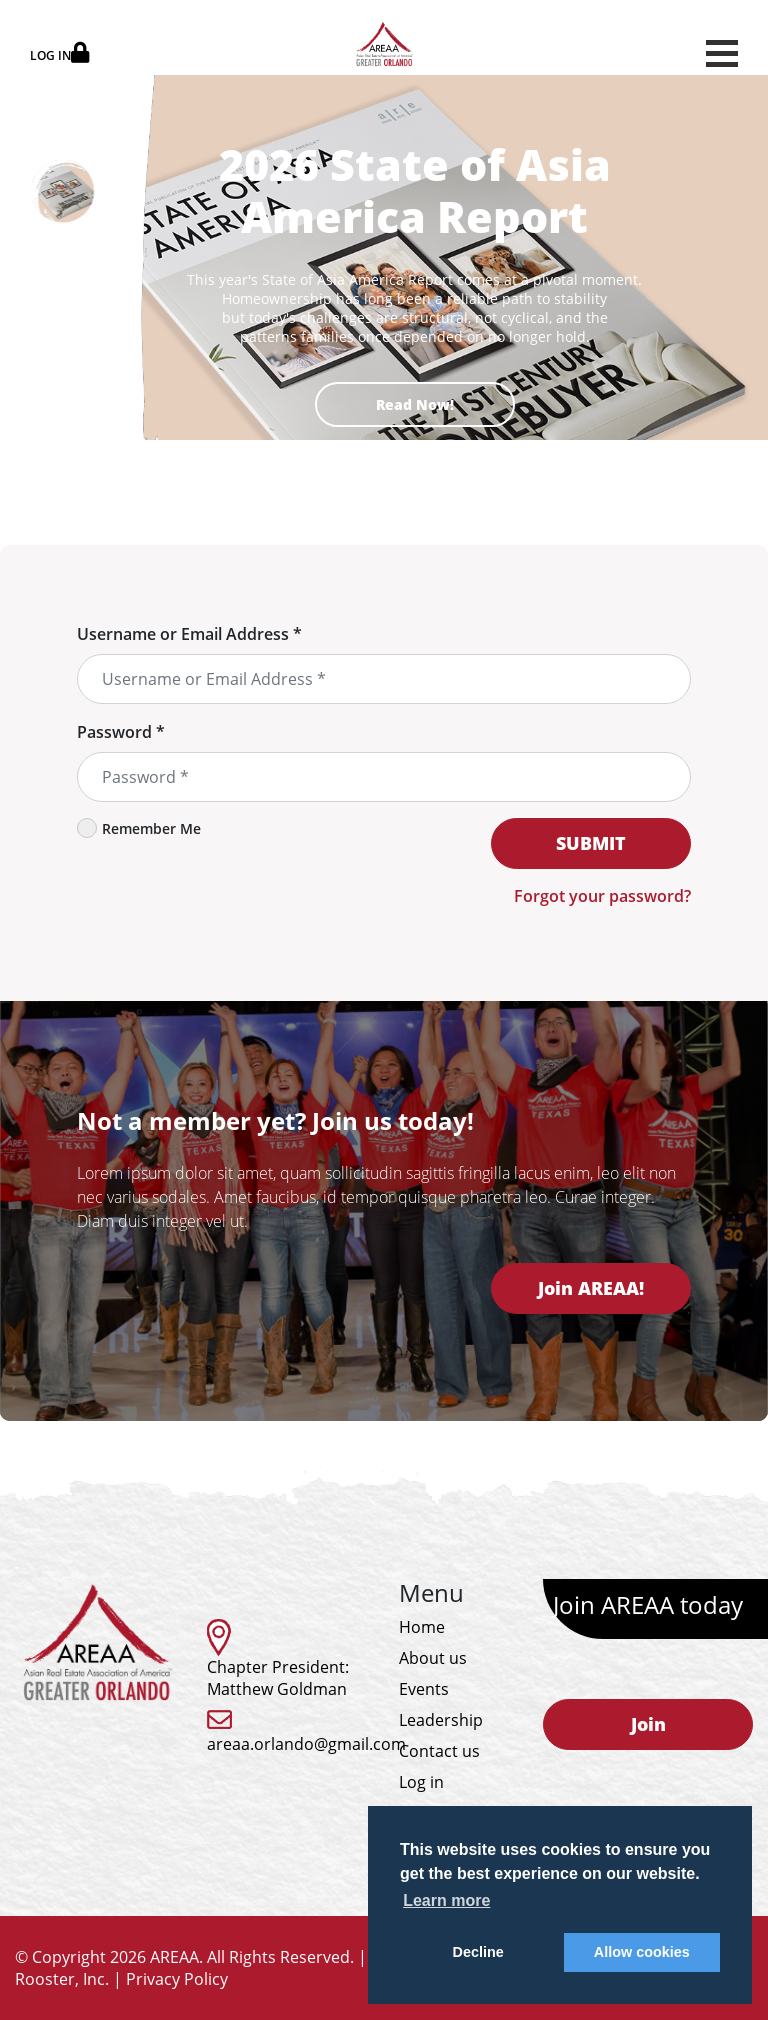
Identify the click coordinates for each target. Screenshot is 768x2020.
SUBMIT (591, 843)
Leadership (441, 1720)
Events (424, 1689)
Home (422, 1627)
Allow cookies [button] (642, 1952)
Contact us (439, 1751)
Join (648, 1724)
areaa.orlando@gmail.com (306, 1744)
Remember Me (139, 828)
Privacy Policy (177, 1979)
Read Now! (415, 404)
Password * (121, 732)
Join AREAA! (591, 1288)
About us (433, 1658)
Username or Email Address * (189, 634)
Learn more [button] (446, 1900)
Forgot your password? (602, 896)
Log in (421, 1782)
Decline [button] (478, 1952)
